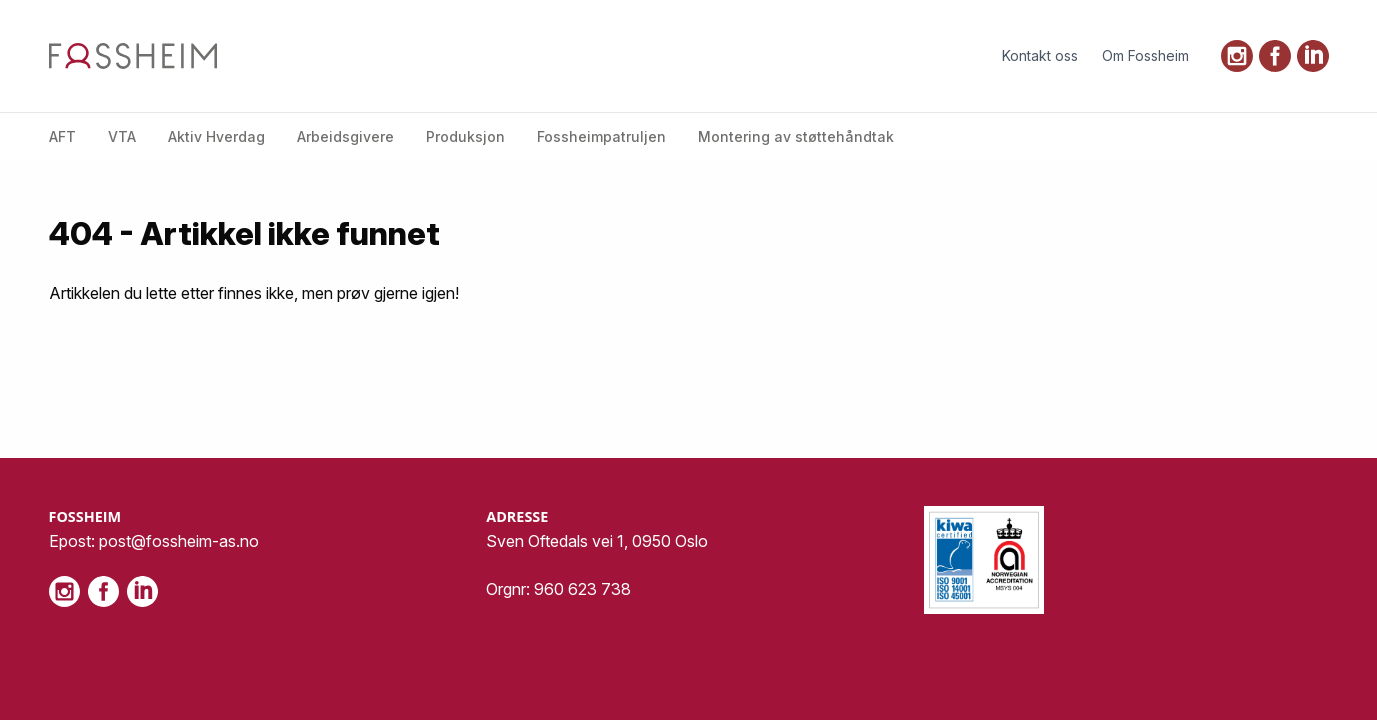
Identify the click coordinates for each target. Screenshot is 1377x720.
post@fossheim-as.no (179, 541)
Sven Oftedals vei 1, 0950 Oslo (597, 541)
